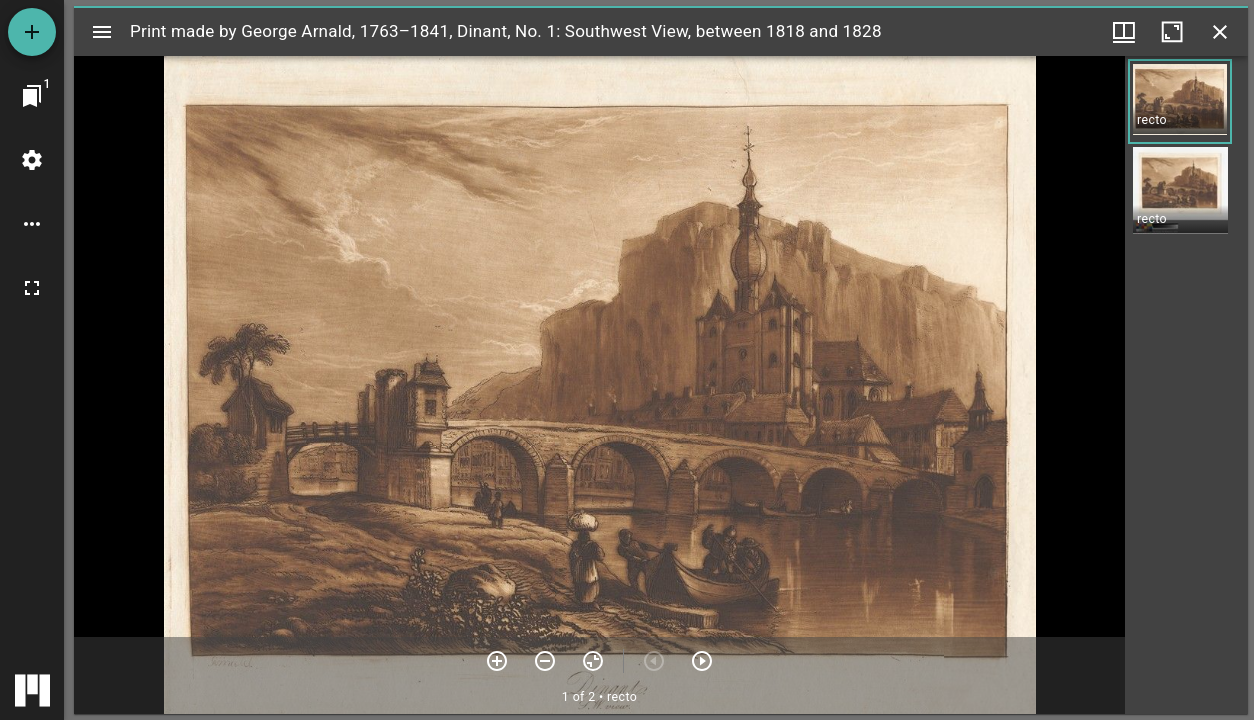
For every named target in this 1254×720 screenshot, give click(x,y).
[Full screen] (32, 288)
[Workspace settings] (32, 160)
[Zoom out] (545, 661)
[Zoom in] (497, 661)
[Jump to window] (32, 96)
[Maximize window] (1172, 32)
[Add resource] (32, 32)
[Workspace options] (32, 224)
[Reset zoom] (593, 661)
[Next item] (702, 661)
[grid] (1186, 385)
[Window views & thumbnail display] (1124, 32)
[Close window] (1220, 32)
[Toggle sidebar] (102, 32)
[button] (1180, 101)
